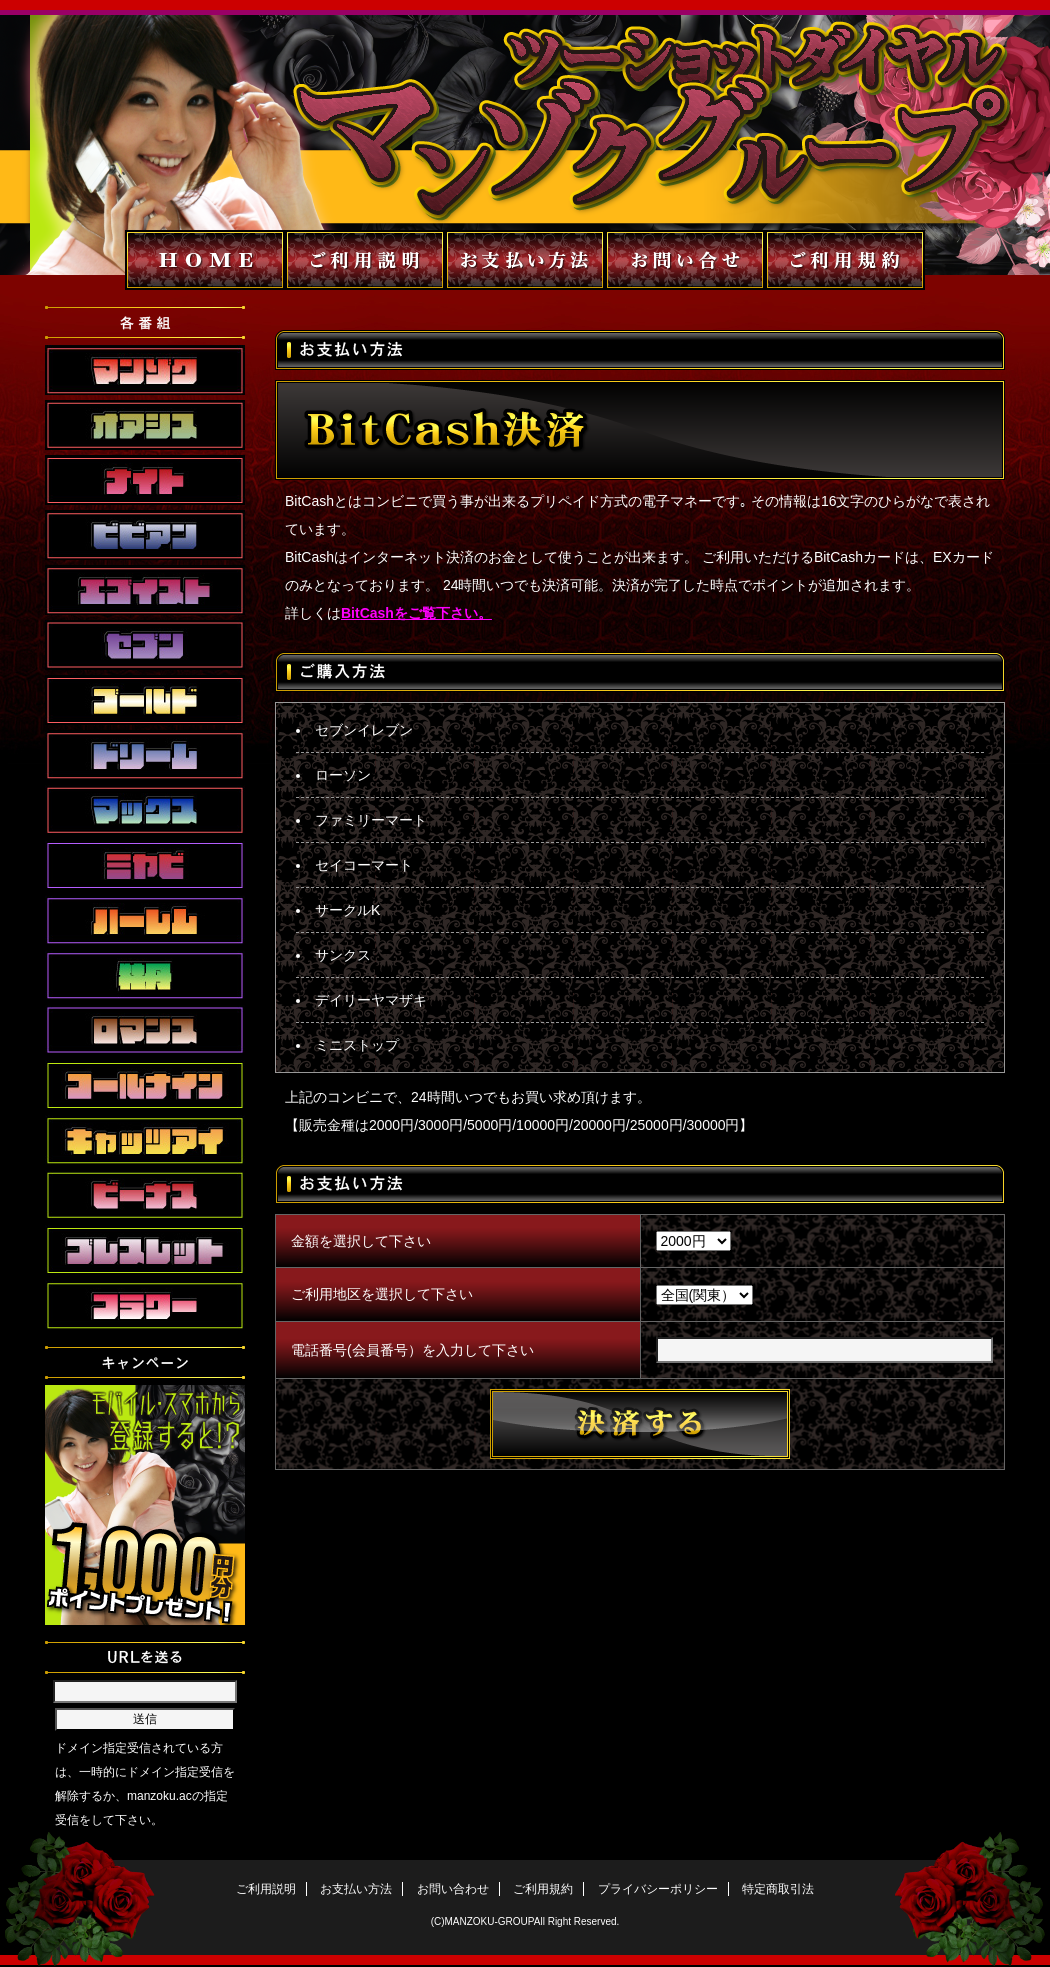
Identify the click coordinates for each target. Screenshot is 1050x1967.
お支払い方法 (356, 1889)
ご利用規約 (543, 1889)
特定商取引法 (778, 1889)
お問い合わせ (453, 1889)
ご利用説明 (266, 1889)
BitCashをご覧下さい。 (416, 613)
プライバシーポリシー (658, 1889)
